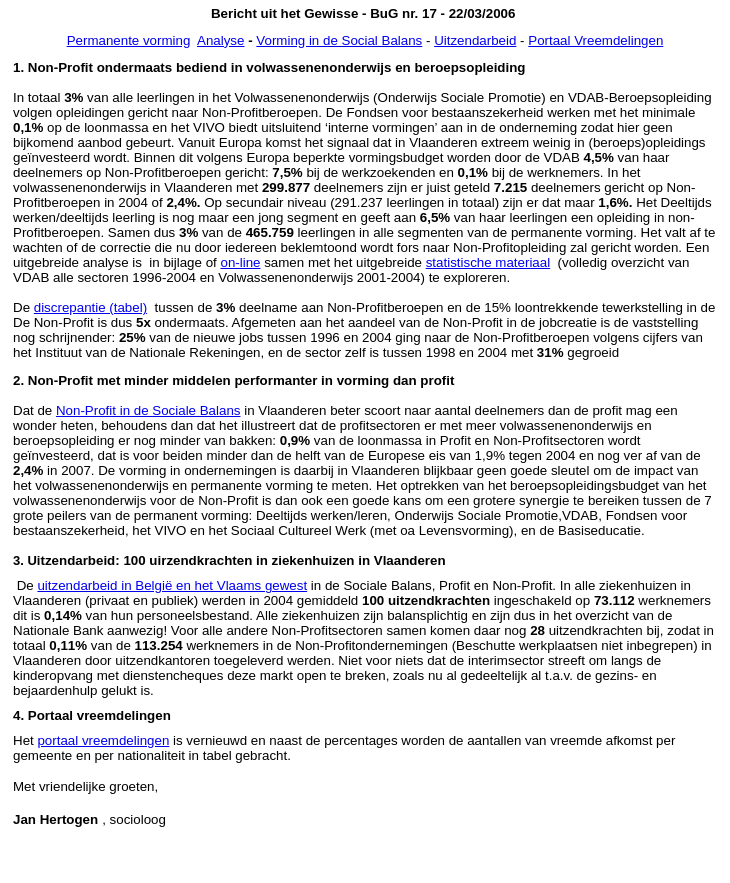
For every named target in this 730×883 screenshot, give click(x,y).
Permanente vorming (129, 40)
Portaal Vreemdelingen (595, 40)
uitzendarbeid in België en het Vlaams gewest (172, 585)
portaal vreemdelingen (103, 740)
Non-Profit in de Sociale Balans (148, 410)
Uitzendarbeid (475, 40)
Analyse (220, 40)
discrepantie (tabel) (90, 307)
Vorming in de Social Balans (339, 40)
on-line (240, 262)
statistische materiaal (488, 262)
